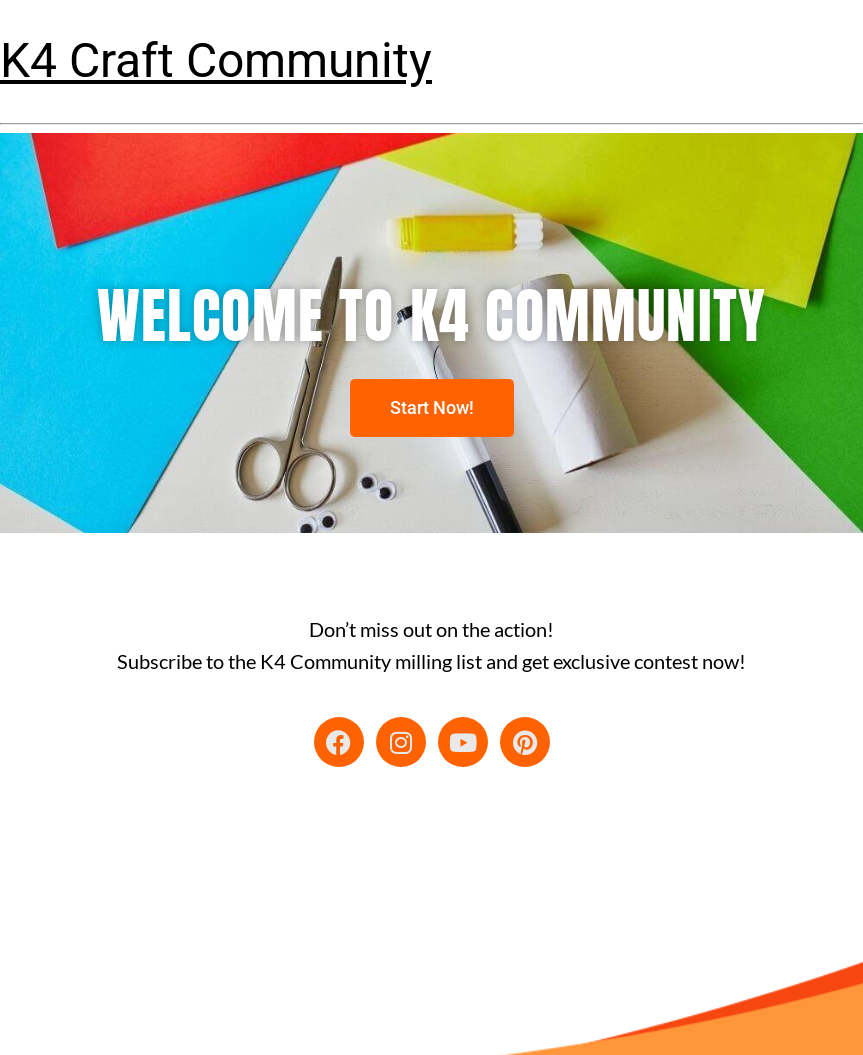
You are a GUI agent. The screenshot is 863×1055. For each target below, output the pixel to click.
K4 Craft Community (216, 60)
